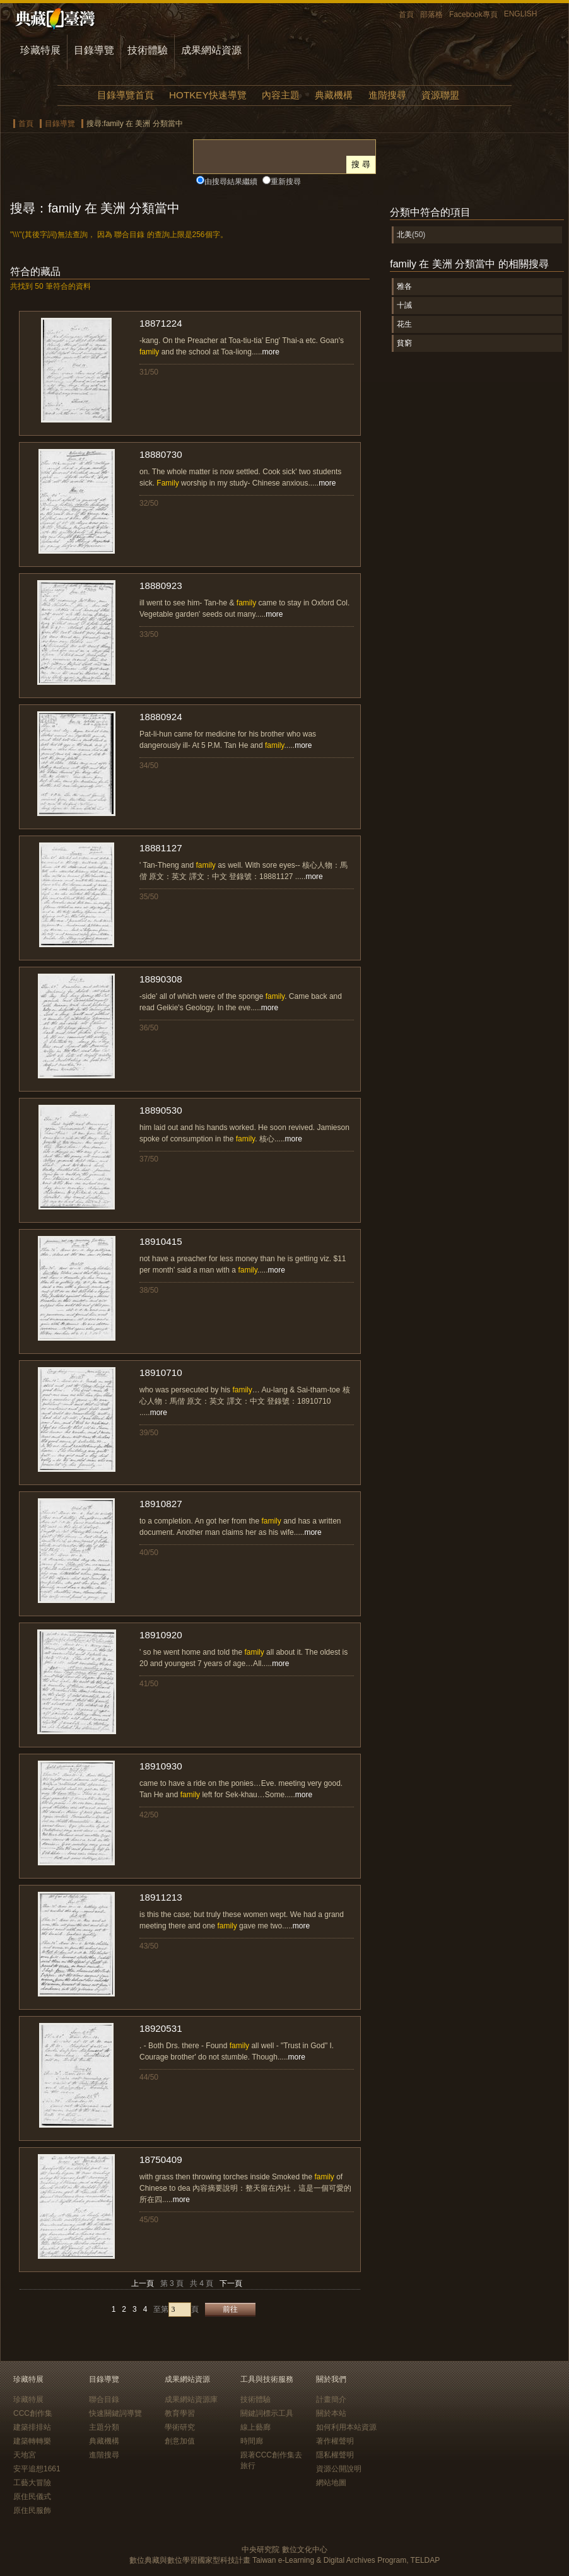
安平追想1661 (37, 2468)
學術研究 (180, 2427)
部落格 (431, 14)
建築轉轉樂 (32, 2441)
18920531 (160, 2028)
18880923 (160, 585)
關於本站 (331, 2413)
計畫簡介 (331, 2399)
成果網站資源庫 (191, 2399)
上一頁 (142, 2283)
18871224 (160, 323)
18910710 (160, 1372)
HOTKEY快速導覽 (207, 95)
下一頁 (231, 2283)
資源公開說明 (338, 2468)
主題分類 (104, 2427)
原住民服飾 (32, 2510)
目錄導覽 (94, 50)
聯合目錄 (104, 2399)
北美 (404, 234)
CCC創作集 (32, 2413)
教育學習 (180, 2413)
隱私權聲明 (335, 2455)
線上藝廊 (255, 2427)
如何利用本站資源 (346, 2427)
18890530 (160, 1110)
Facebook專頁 (473, 14)
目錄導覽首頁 (125, 95)
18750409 (160, 2159)
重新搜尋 (286, 181)
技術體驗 (147, 50)
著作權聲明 (335, 2441)
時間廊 (251, 2441)
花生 (404, 324)
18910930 (160, 1766)
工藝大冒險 (32, 2482)
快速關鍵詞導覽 (115, 2413)
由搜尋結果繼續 (230, 181)
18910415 (160, 1241)
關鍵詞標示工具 (266, 2413)
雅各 (404, 286)
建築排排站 (32, 2427)
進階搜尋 (387, 95)
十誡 (404, 305)
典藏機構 (334, 95)
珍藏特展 (40, 50)
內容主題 (281, 95)
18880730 (160, 454)
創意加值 (180, 2441)
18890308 (160, 979)
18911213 (160, 1897)
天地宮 (24, 2455)
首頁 (406, 14)
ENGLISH (520, 13)
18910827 (160, 1503)
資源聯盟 (440, 95)
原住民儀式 (32, 2496)
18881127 (160, 847)
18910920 (160, 1634)
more (270, 351)
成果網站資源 (211, 50)
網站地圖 (331, 2482)
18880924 (160, 716)
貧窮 (404, 343)
